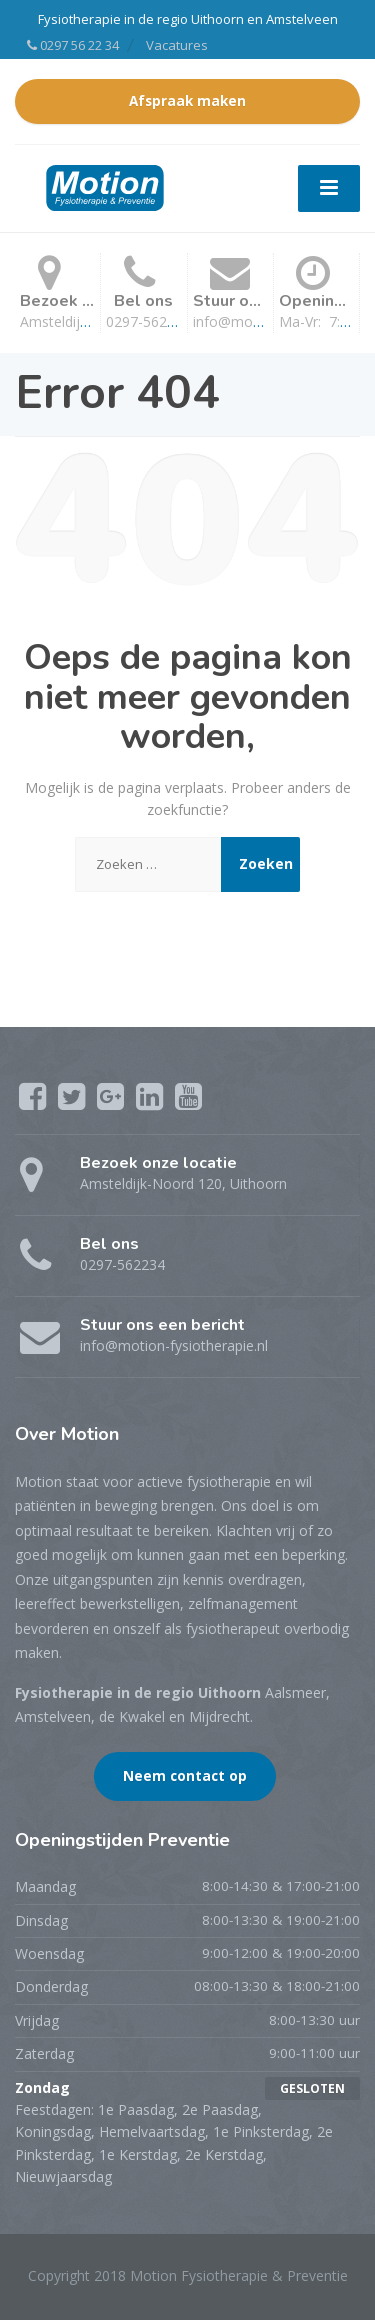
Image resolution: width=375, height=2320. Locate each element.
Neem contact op (185, 1776)
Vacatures (177, 45)
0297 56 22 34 (73, 45)
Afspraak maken (187, 101)
